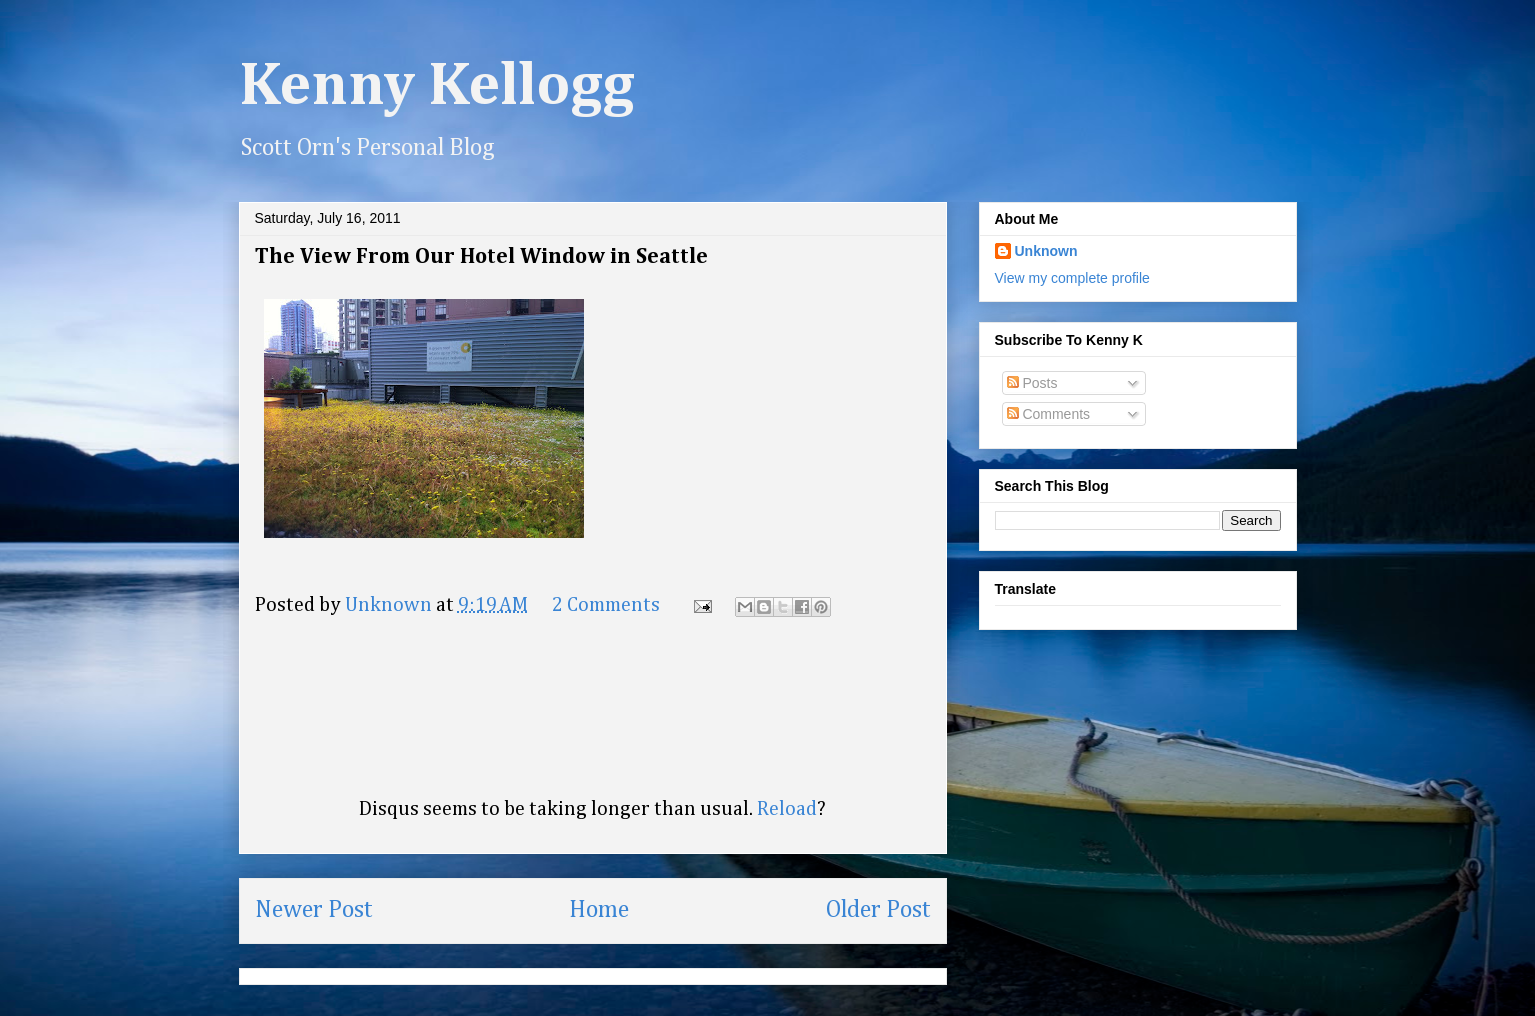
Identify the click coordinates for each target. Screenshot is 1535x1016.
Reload (787, 809)
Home (599, 910)
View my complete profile (1072, 278)
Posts (1032, 383)
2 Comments (606, 605)
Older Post (878, 910)
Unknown (1046, 251)
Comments (1049, 414)
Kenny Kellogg (437, 87)
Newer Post (314, 910)
